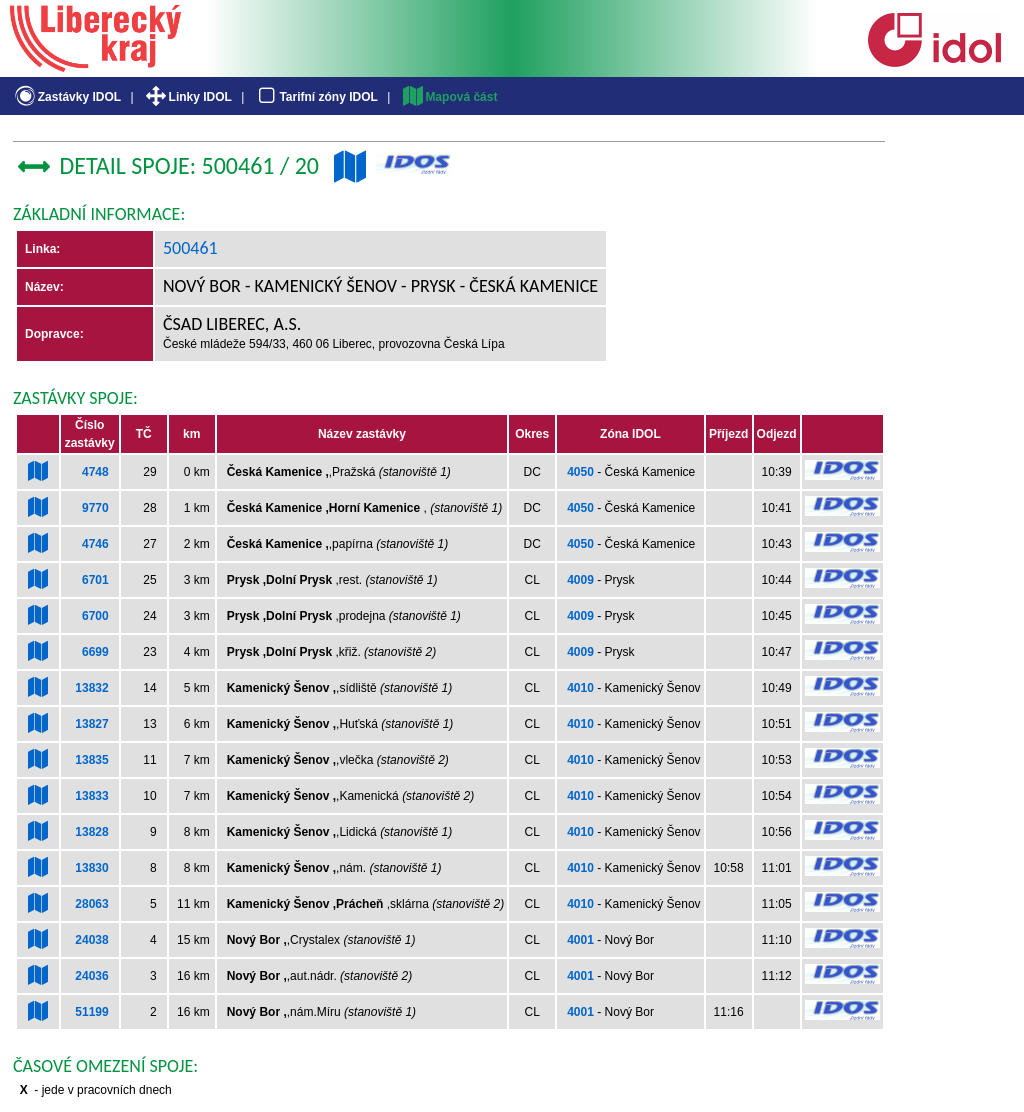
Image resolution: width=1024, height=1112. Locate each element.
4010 (580, 688)
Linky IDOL (187, 97)
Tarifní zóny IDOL (316, 97)
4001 (580, 940)
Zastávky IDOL (66, 97)
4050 (580, 472)
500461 (190, 248)
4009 (580, 580)
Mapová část (449, 97)
